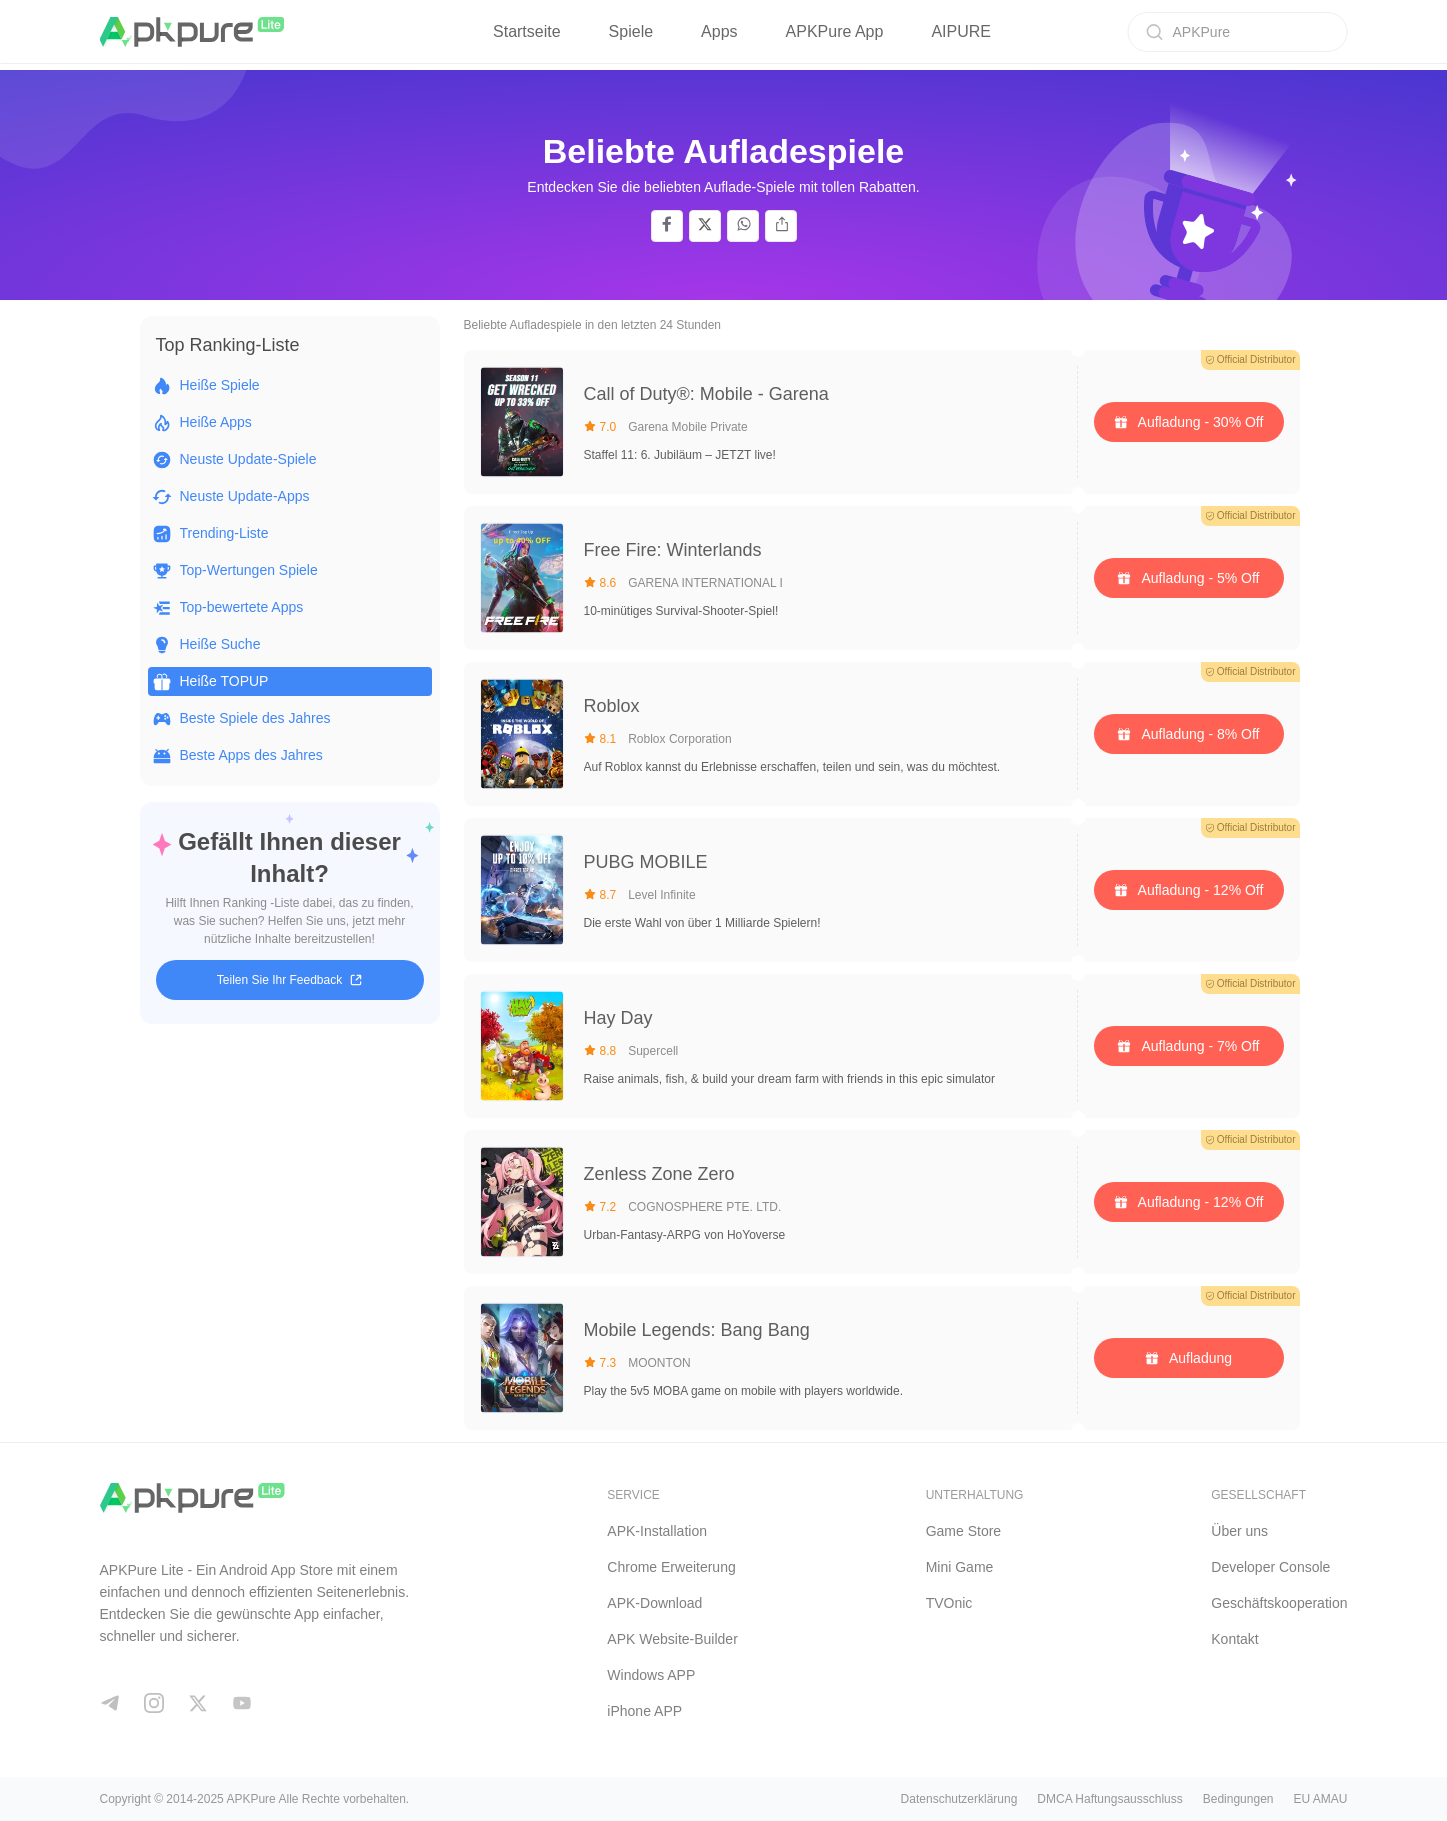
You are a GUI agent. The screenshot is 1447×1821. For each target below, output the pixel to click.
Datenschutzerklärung (959, 1799)
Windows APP (651, 1675)
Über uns (1239, 1531)
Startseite (527, 31)
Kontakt (1234, 1639)
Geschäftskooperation (1279, 1603)
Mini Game (960, 1567)
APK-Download (654, 1603)
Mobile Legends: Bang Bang (697, 1330)
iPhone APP (644, 1711)
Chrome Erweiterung (671, 1567)
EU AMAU (1320, 1799)
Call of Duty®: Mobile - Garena (706, 394)
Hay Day (618, 1018)
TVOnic (949, 1603)
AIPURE (961, 31)
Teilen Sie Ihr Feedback (289, 980)
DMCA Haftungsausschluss (1109, 1799)
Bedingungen (1238, 1799)
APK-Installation (657, 1531)
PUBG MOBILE (646, 862)
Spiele (631, 31)
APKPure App (835, 31)
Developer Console (1270, 1567)
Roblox (612, 706)
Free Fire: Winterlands (673, 550)
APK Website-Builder (672, 1639)
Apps (719, 31)
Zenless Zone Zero (659, 1174)
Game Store (963, 1531)
